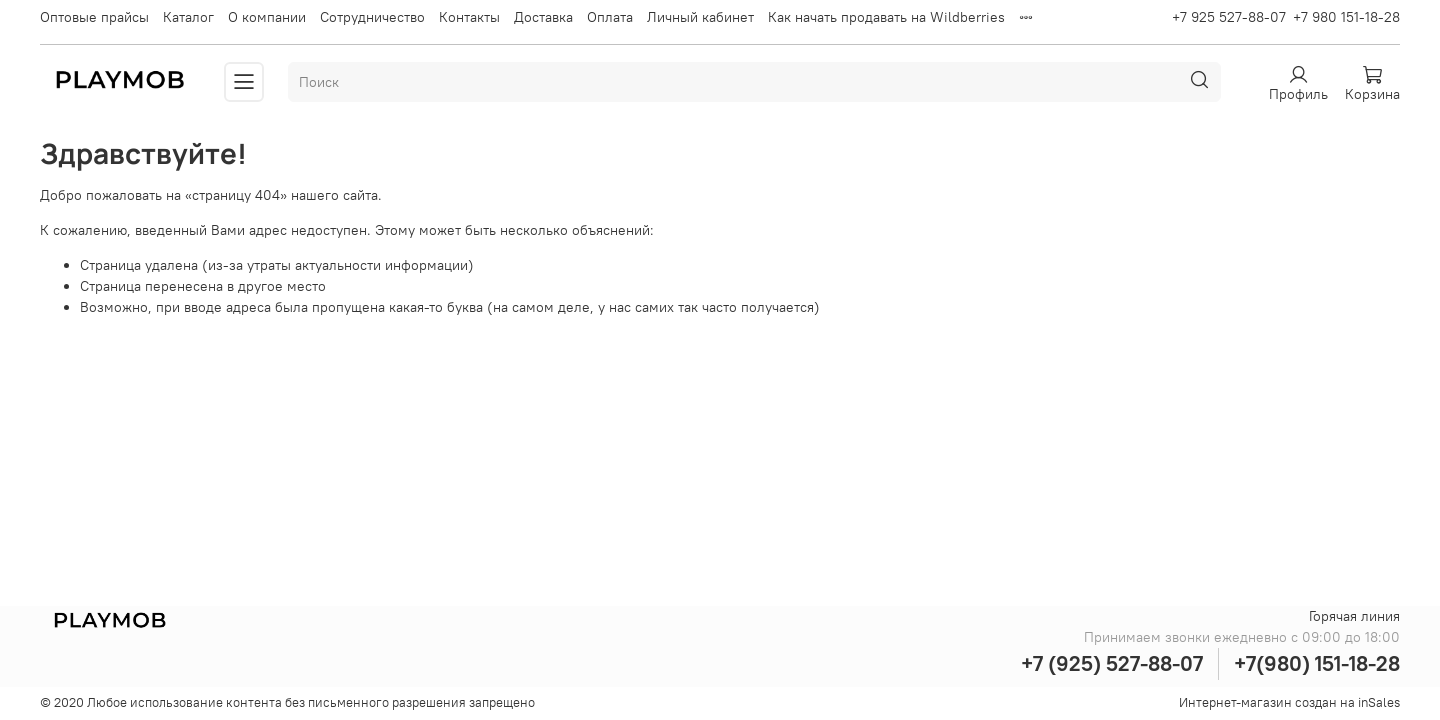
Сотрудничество (372, 17)
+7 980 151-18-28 (1346, 17)
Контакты (469, 17)
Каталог (188, 17)
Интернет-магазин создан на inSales (1289, 702)
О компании (267, 17)
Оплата (610, 17)
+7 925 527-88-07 (1229, 17)
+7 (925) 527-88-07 (1112, 663)
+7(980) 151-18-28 (1317, 663)
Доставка (543, 17)
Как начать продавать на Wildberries (886, 17)
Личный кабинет (700, 17)
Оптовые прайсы (94, 17)
